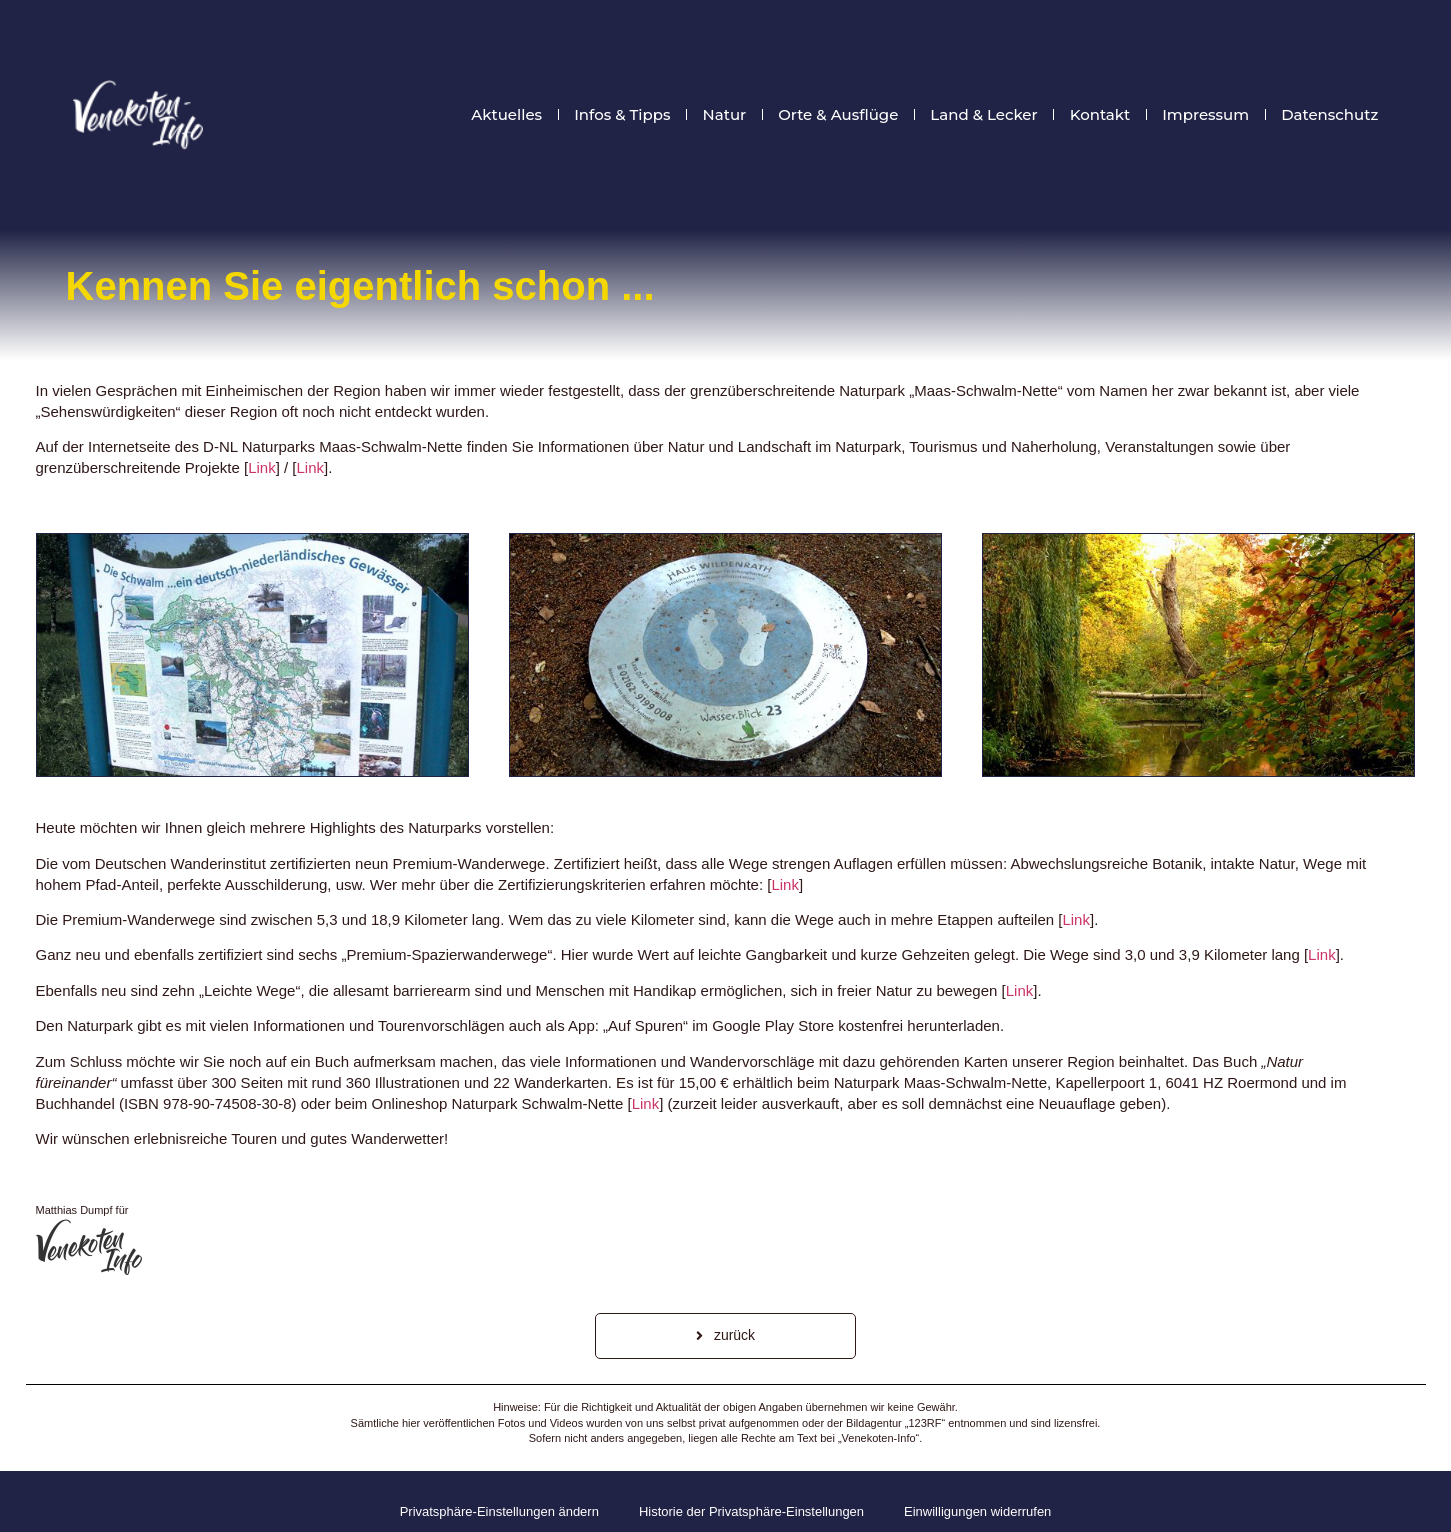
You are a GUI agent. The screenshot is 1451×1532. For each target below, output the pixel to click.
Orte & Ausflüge (838, 115)
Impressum (1205, 115)
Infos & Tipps (622, 115)
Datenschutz (1329, 115)
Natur (725, 115)
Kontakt (1100, 115)
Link (262, 467)
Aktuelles (506, 115)
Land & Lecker (983, 115)
